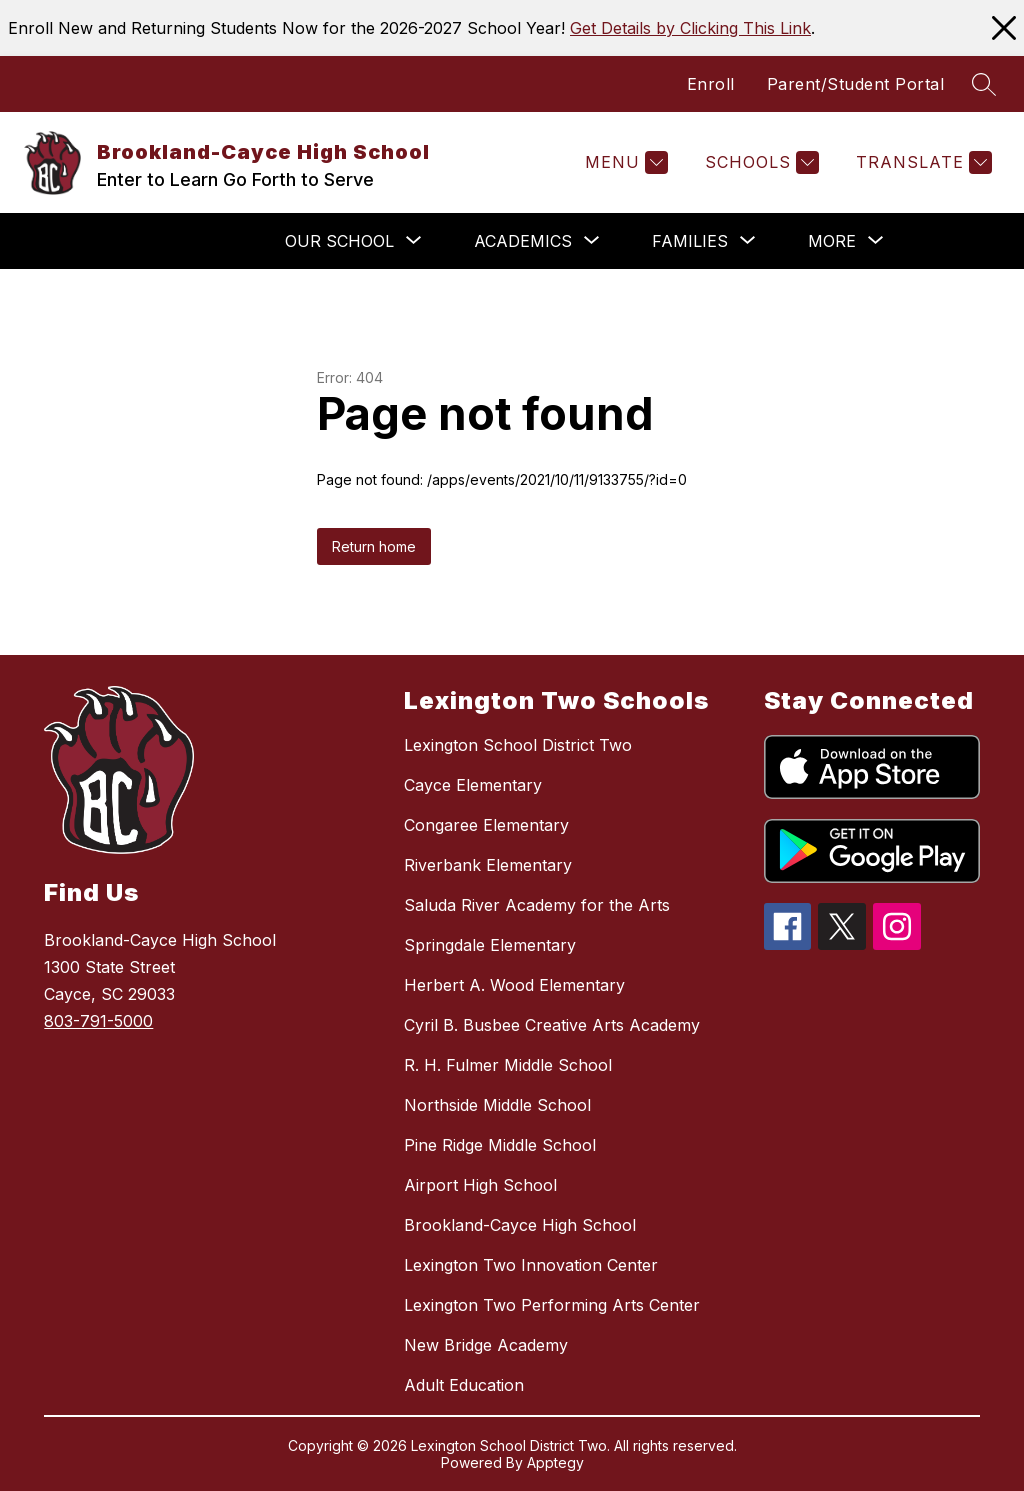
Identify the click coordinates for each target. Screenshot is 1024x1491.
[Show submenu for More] (832, 241)
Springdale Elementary (490, 945)
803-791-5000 (98, 1021)
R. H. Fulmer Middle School (508, 1065)
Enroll (711, 84)
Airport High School (480, 1185)
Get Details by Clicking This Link (690, 28)
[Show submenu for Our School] (339, 241)
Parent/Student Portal (856, 84)
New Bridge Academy (486, 1345)
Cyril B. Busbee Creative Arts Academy (552, 1025)
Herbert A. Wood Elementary (514, 985)
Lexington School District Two (518, 745)
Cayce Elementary (473, 785)
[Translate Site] (921, 162)
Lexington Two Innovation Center (531, 1265)
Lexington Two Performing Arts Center (552, 1305)
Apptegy (555, 1462)
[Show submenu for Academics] (523, 241)
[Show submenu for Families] (690, 241)
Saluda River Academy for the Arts (537, 905)
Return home (374, 546)
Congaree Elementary (486, 825)
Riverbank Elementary (488, 865)
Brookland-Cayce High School (520, 1225)
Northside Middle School (497, 1105)
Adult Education (464, 1385)
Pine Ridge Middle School (500, 1145)
